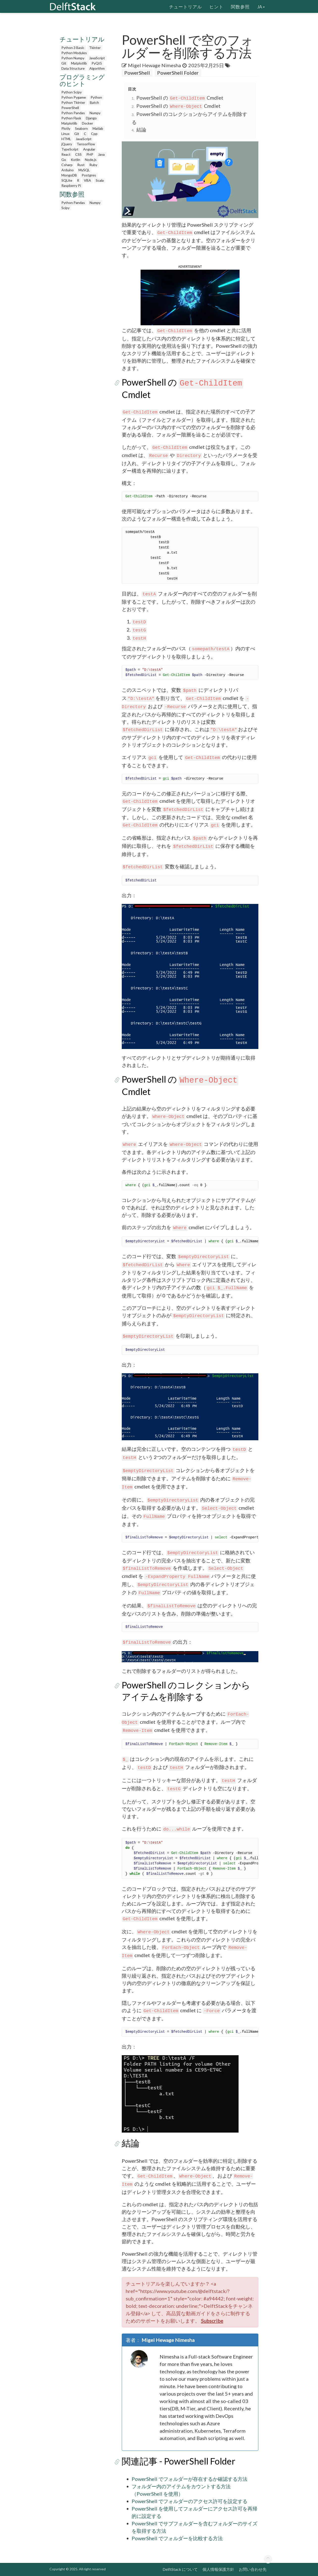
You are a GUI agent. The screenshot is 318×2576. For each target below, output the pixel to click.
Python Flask (71, 118)
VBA (87, 180)
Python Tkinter (73, 102)
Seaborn (81, 128)
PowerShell (70, 108)
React (66, 154)
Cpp (94, 133)
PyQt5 (97, 63)
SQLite (66, 180)
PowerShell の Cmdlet (179, 98)
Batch (94, 102)
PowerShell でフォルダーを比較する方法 (177, 2538)
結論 (141, 129)
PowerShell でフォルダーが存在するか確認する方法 (189, 2479)
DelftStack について (180, 2569)
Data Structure (73, 68)
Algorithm (97, 68)
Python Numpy (72, 58)
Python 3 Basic (72, 47)
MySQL (84, 170)
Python (96, 97)
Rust (81, 165)
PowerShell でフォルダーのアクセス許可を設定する (189, 2501)
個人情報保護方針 (218, 2569)
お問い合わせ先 (253, 2569)
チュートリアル (185, 6)
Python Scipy (71, 92)
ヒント (216, 6)
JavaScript (97, 58)
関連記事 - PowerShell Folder (178, 2461)
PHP (89, 154)
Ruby (93, 165)
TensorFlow (86, 144)
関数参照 (240, 6)
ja (261, 6)
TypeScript (69, 149)
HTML (66, 139)
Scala (100, 180)
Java (101, 154)
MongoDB (69, 175)
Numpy (95, 113)
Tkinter (95, 47)
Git (63, 63)
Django (91, 118)
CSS (78, 154)
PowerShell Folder (178, 73)
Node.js (91, 159)
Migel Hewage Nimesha (154, 65)
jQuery (66, 144)
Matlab (98, 128)
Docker (87, 123)
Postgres (89, 175)
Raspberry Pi (71, 185)
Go (63, 159)
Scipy (65, 208)
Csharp (67, 165)
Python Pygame (73, 97)
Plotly (65, 128)
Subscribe (212, 2321)
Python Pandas (73, 113)
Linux (65, 133)
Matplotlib (79, 63)
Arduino (67, 170)
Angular (89, 149)
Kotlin (75, 159)
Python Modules (74, 53)
